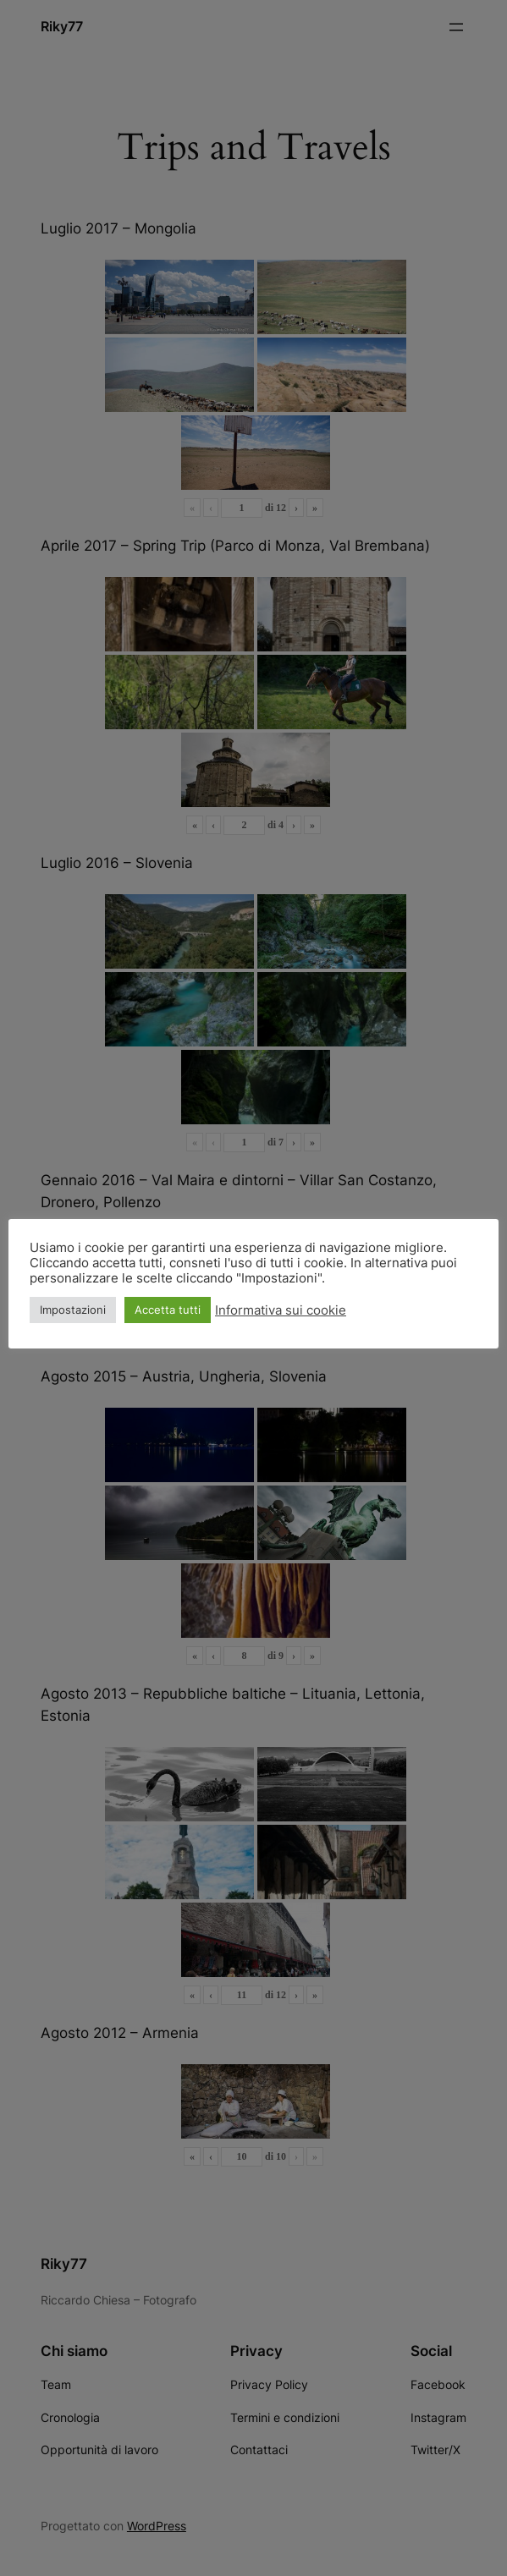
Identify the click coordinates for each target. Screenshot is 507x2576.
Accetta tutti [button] (168, 1309)
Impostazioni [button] (73, 1309)
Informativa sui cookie (280, 1310)
